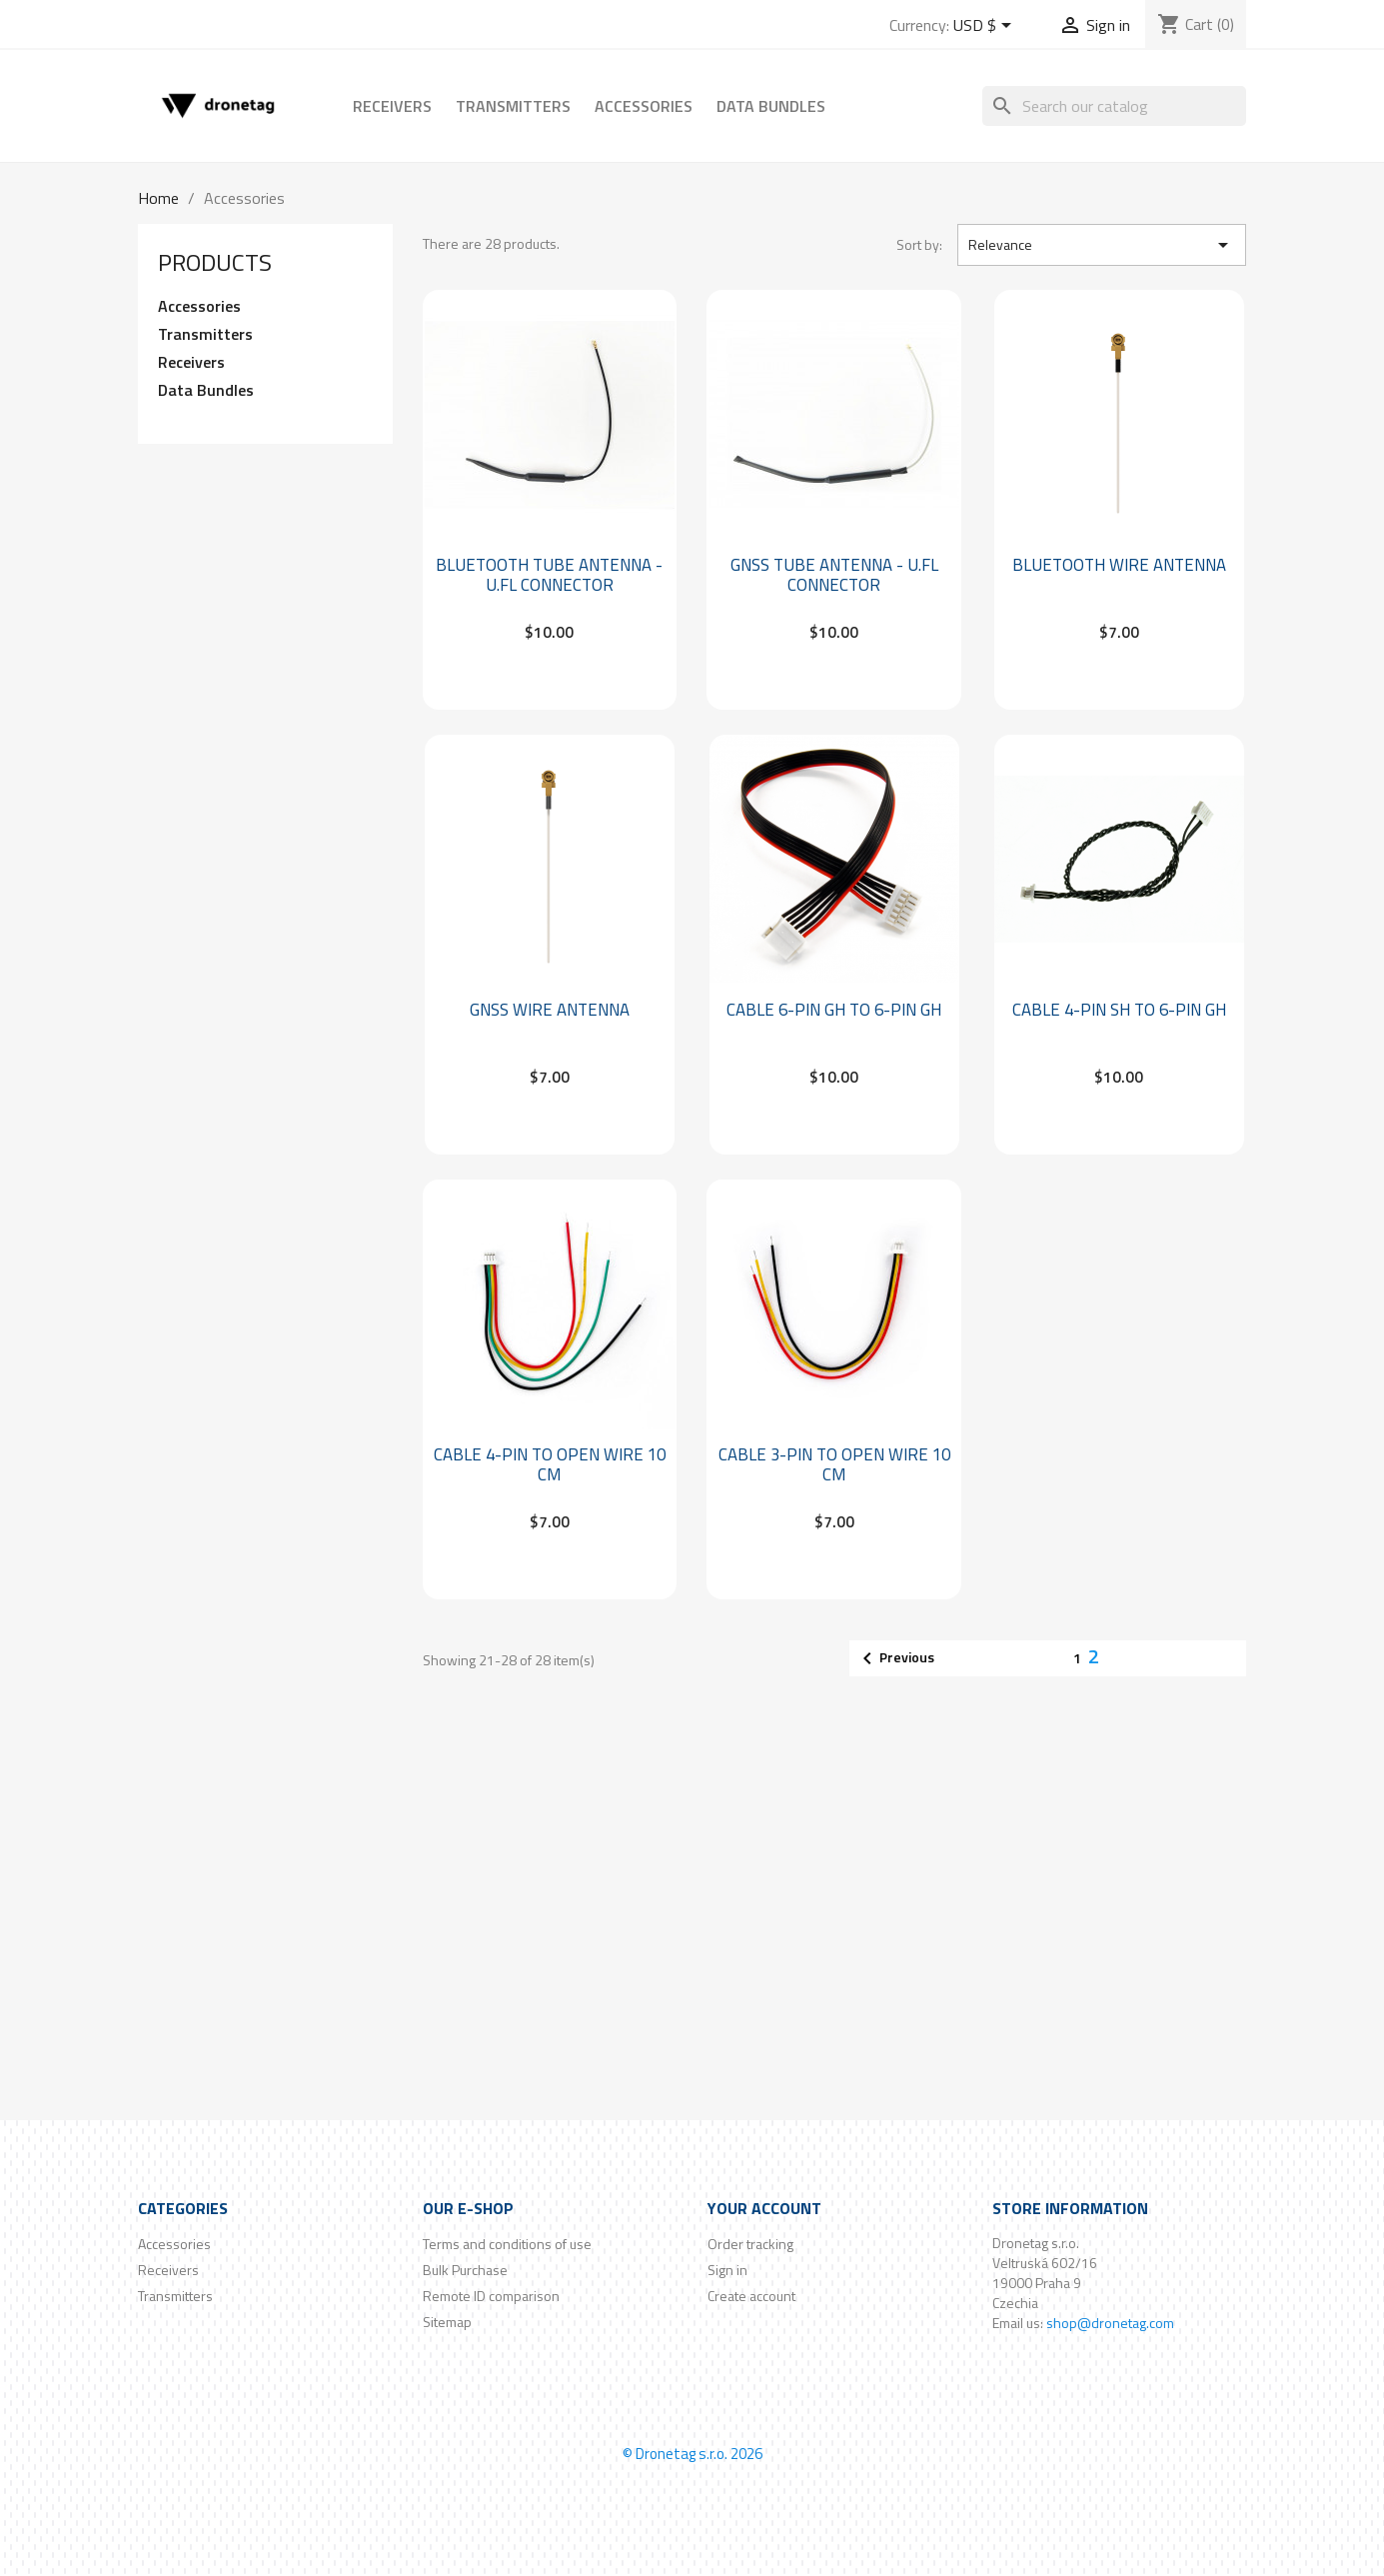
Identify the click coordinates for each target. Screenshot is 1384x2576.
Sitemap (447, 2321)
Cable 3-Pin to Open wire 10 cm (834, 1464)
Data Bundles (770, 106)
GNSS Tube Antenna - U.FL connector (834, 575)
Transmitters (513, 106)
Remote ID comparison (491, 2295)
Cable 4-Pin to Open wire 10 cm (550, 1464)
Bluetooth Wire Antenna (1119, 565)
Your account (764, 2208)
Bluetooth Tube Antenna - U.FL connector (549, 575)
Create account (751, 2295)
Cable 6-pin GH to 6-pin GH (833, 1010)
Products (215, 262)
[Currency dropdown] (985, 27)
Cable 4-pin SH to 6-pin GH (1119, 1010)
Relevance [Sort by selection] (1101, 245)
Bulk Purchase (465, 2269)
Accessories (643, 106)
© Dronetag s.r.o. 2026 (692, 2453)
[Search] (1114, 106)
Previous (894, 1658)
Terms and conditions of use (507, 2243)
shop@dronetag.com (1110, 2322)
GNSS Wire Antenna (550, 1010)
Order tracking (750, 2243)
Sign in (727, 2269)
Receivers (392, 106)
